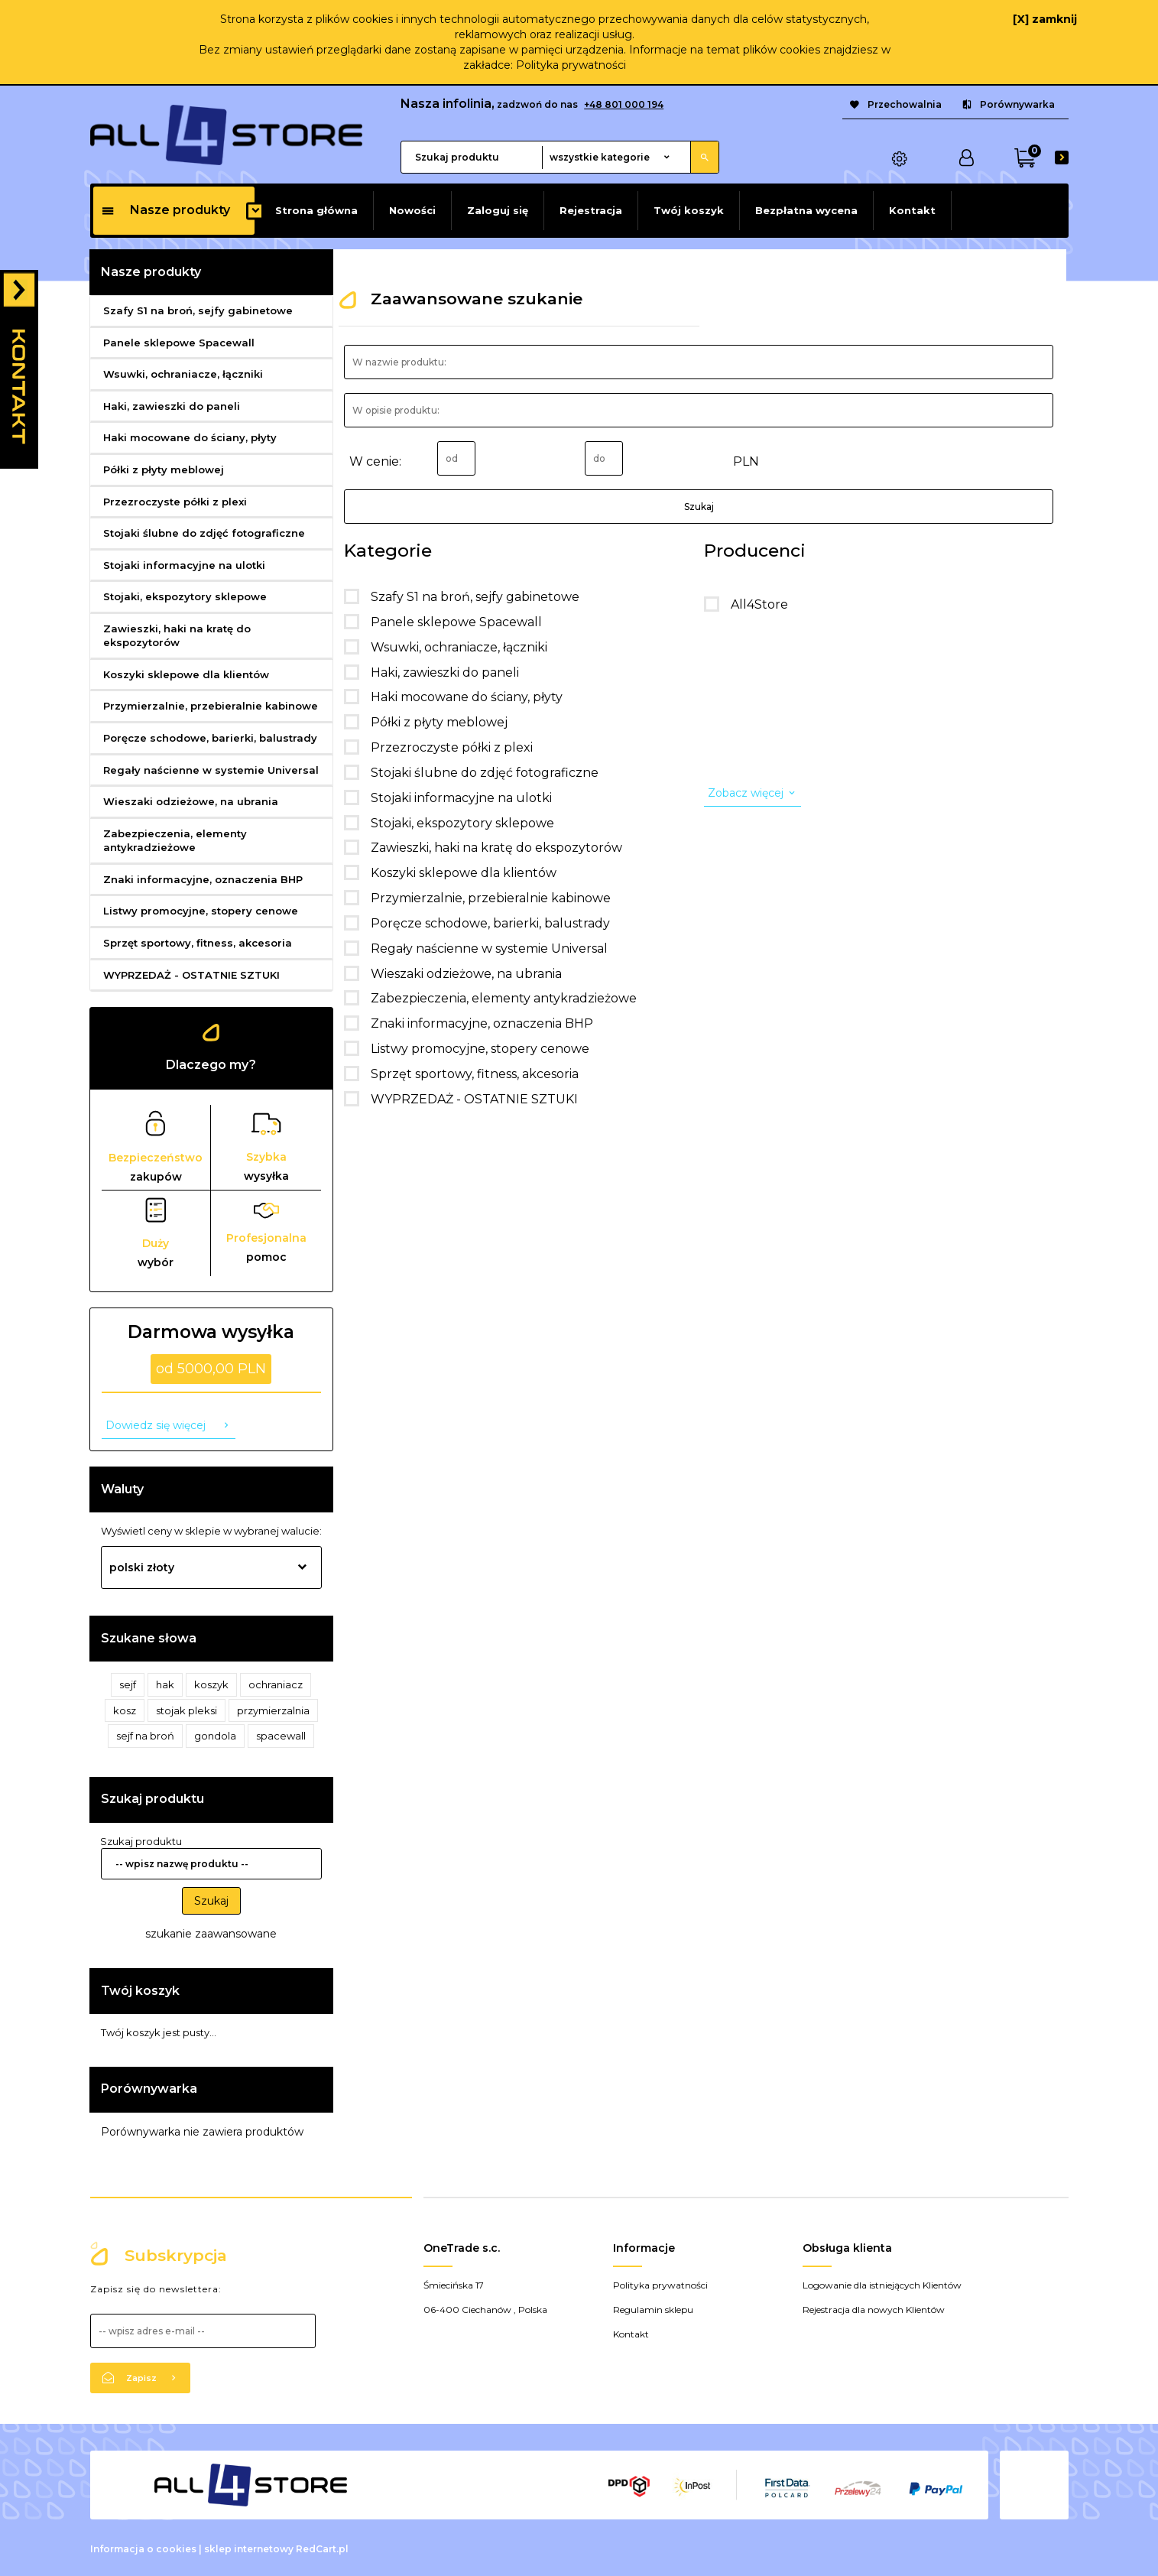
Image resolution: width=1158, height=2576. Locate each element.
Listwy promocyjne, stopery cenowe (200, 911)
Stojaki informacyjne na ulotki (184, 565)
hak (165, 1684)
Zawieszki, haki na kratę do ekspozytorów (177, 635)
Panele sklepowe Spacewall (179, 342)
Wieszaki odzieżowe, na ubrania (190, 801)
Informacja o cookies (143, 2549)
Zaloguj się (497, 210)
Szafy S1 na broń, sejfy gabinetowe (198, 310)
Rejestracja (591, 210)
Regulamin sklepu (653, 2309)
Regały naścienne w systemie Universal (211, 770)
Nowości (412, 210)
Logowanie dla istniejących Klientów (882, 2285)
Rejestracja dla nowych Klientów (874, 2309)
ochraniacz (275, 1684)
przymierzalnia (273, 1710)
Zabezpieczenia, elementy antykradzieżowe (175, 840)
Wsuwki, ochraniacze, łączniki (183, 374)
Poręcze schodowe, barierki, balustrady (210, 738)
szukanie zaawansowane (211, 1934)
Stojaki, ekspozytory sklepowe (185, 596)
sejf (127, 1684)
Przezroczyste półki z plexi (175, 501)
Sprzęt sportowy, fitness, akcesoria (197, 943)
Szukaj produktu (152, 1799)
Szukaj (211, 1901)
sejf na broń (145, 1736)
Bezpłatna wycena (806, 210)
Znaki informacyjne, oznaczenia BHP (203, 879)
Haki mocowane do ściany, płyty (190, 437)
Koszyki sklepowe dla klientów (186, 674)
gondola (215, 1736)
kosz (124, 1710)
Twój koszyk (689, 210)
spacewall (281, 1736)
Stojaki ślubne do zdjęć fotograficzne (204, 533)
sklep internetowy (249, 2549)
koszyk (211, 1684)
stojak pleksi (186, 1710)
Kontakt (912, 210)
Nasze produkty (165, 210)
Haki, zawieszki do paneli (171, 406)
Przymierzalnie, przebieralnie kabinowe (210, 706)
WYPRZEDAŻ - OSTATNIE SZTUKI (191, 975)
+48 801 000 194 (623, 104)
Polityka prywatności (571, 65)
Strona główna (316, 210)
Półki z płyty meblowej (163, 469)
